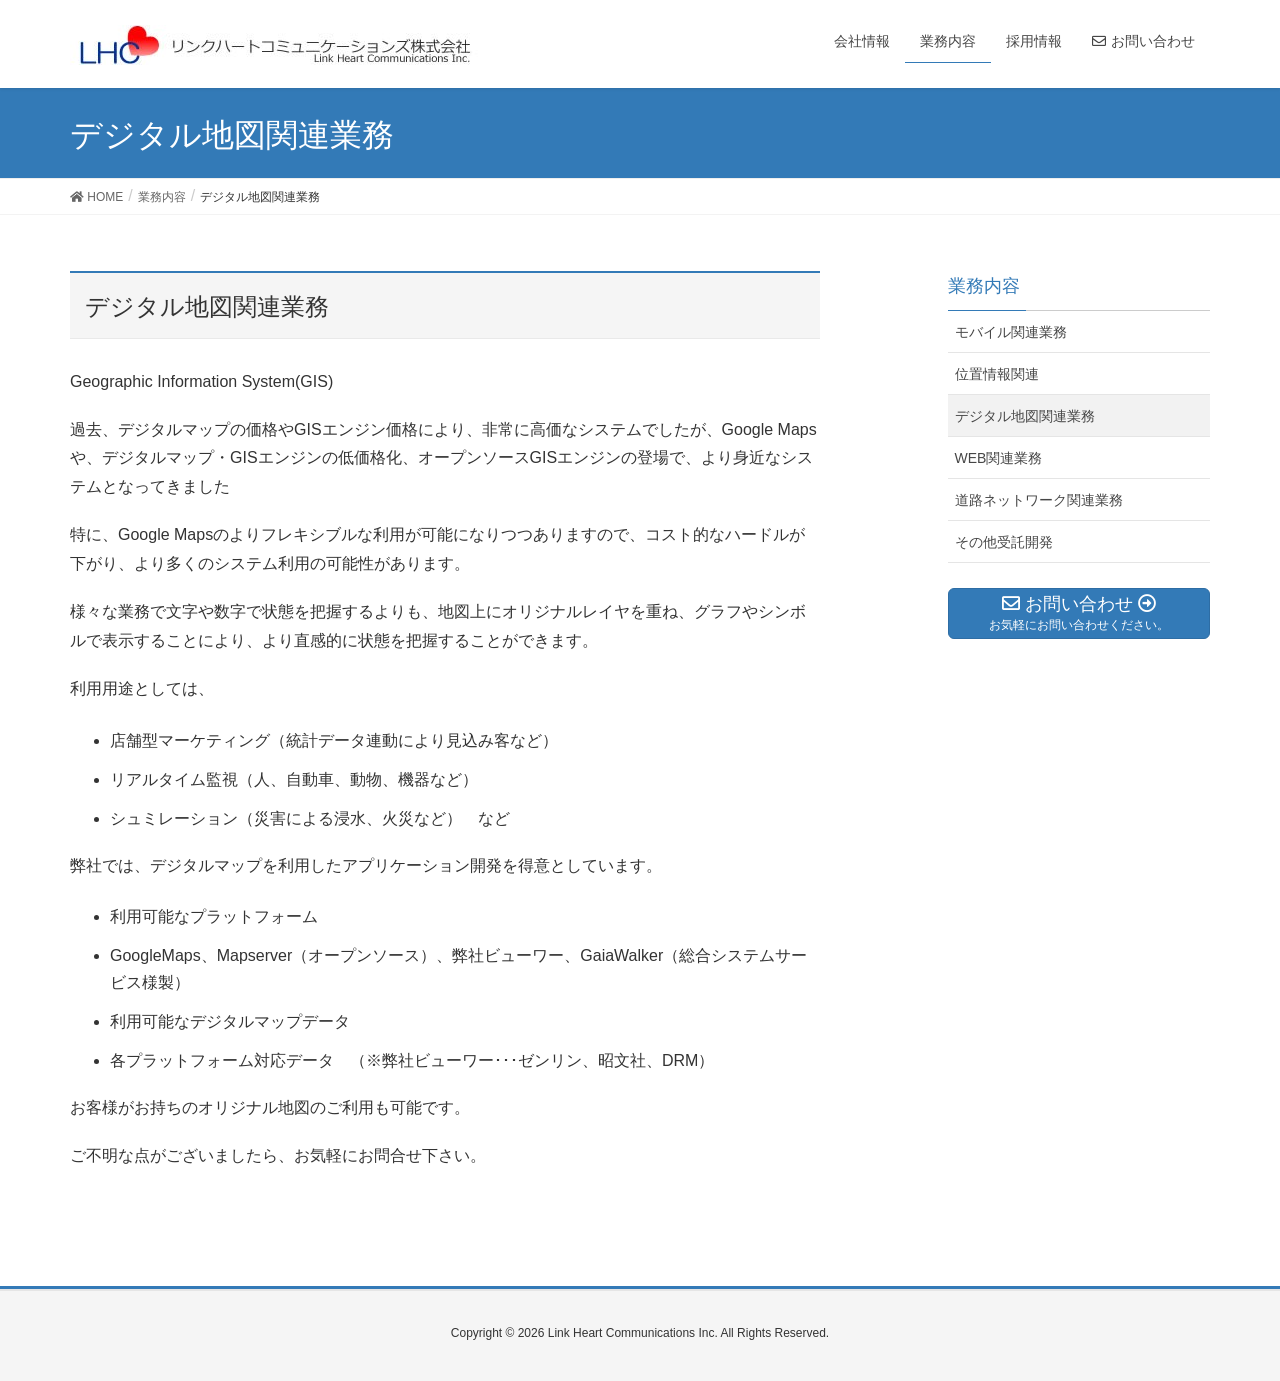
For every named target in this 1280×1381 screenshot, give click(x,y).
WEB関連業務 (999, 458)
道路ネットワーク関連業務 (1039, 500)
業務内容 (984, 286)
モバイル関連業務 (1011, 332)
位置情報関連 (997, 374)
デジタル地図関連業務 (1025, 416)
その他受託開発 (1004, 542)
